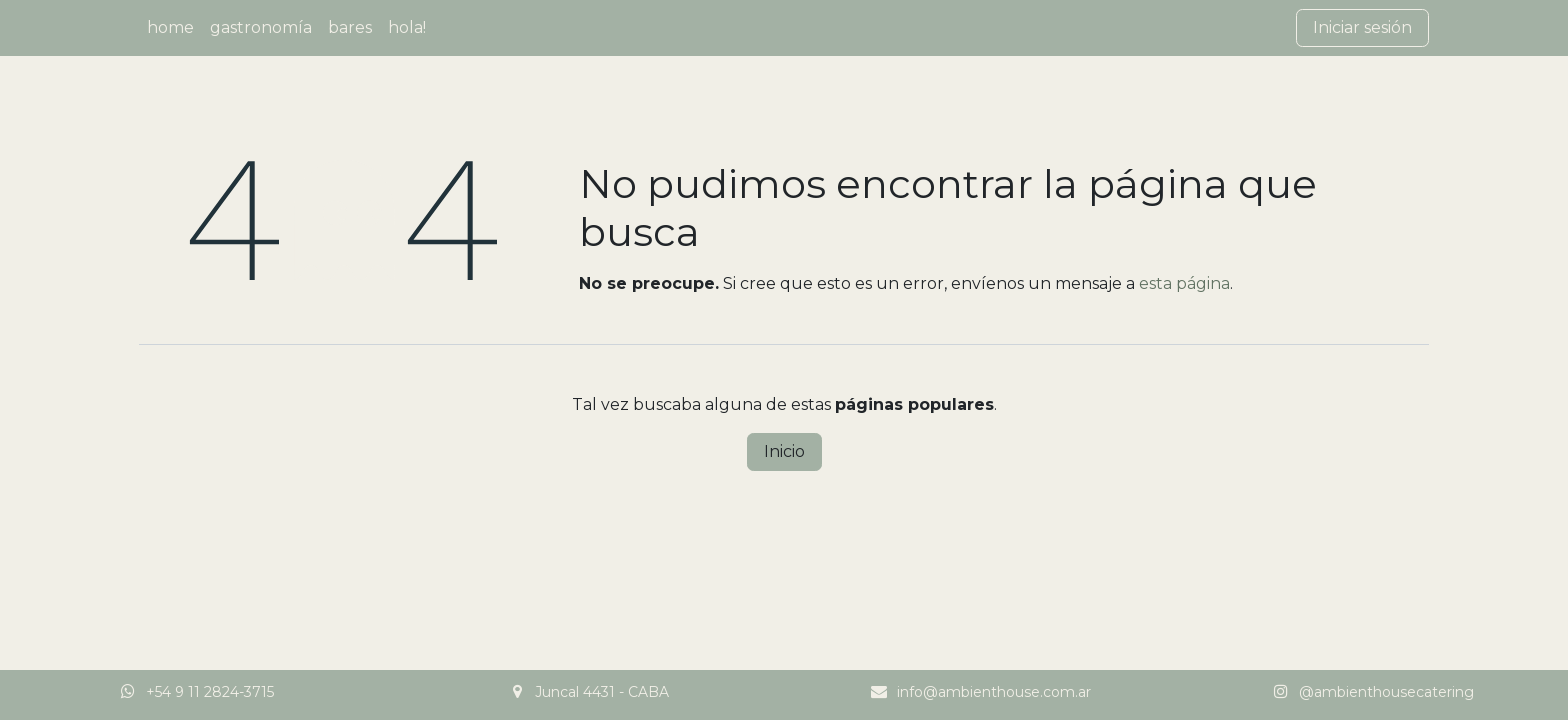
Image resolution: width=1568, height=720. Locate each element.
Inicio (784, 451)
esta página (1184, 283)
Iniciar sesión (1362, 27)
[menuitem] (170, 28)
